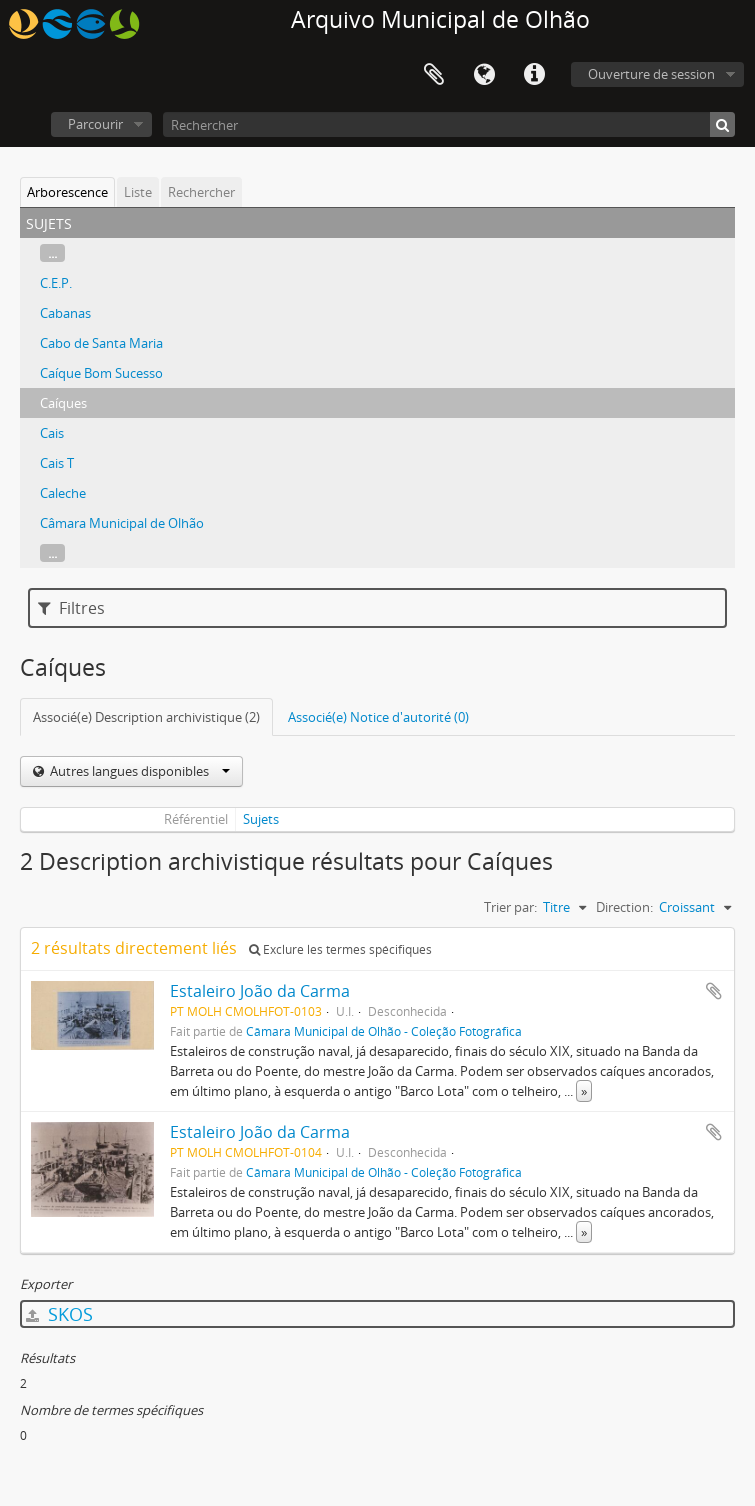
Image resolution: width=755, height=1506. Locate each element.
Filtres (71, 608)
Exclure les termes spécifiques (340, 949)
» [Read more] (584, 1091)
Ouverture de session (651, 74)
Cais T (57, 463)
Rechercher (201, 192)
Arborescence (67, 192)
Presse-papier (434, 75)
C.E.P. (56, 283)
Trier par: (510, 907)
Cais (52, 433)
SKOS (59, 1314)
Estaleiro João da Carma (260, 991)
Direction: (624, 907)
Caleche (63, 493)
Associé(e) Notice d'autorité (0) (378, 717)
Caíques (63, 403)
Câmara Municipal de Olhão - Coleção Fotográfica (384, 1031)
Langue (484, 75)
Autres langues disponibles (138, 771)
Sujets (261, 819)
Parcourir (95, 124)
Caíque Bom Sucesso (101, 373)
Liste (138, 192)
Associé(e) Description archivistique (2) (146, 717)
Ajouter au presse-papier (714, 991)
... (52, 253)
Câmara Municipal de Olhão (122, 523)
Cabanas (65, 313)
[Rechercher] (449, 124)
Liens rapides (534, 75)
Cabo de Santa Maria (101, 343)
